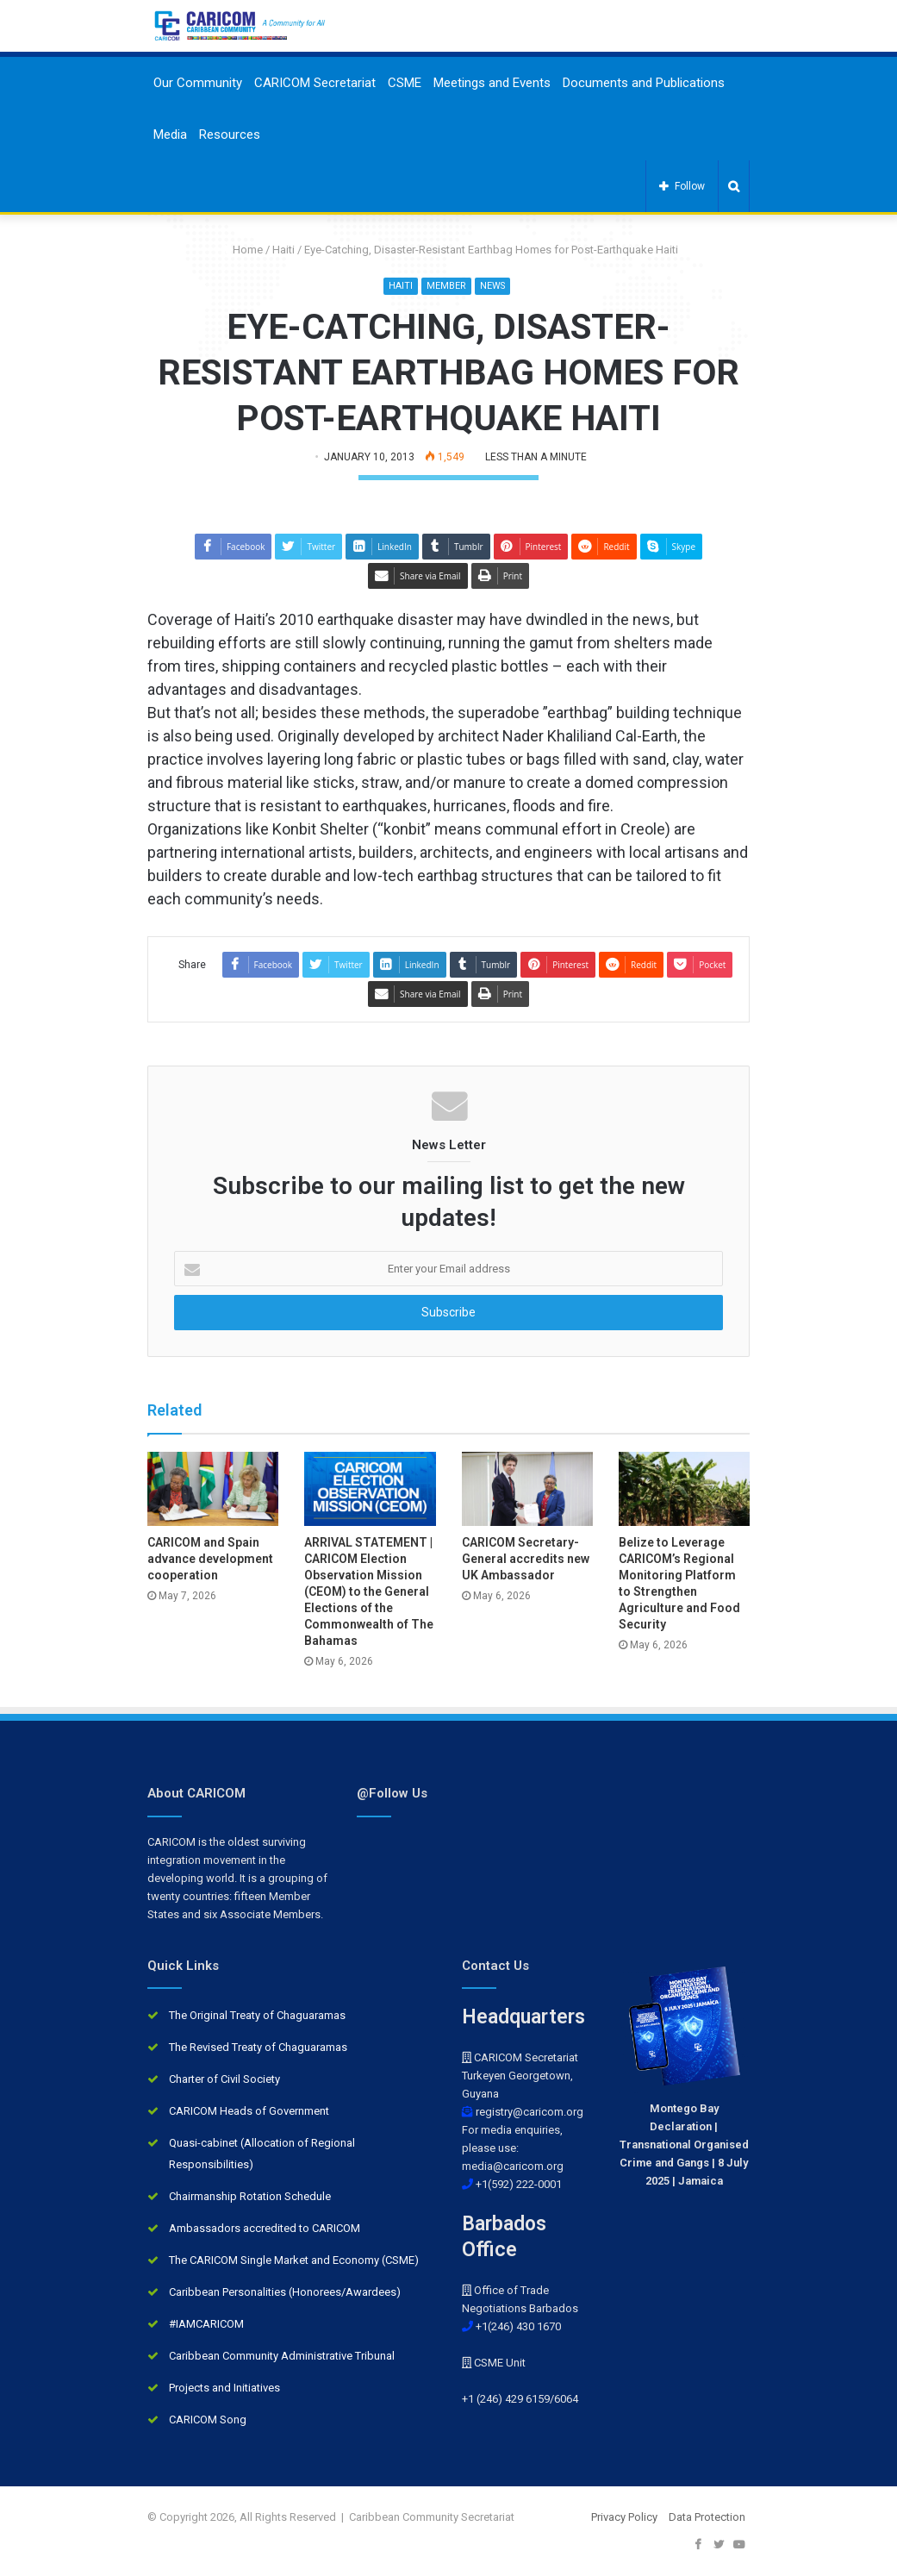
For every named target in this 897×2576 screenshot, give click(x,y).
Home (241, 249)
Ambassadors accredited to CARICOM (264, 2228)
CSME (404, 83)
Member (445, 285)
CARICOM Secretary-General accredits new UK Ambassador (525, 1558)
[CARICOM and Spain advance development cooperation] (212, 1490)
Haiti (283, 249)
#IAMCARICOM (206, 2323)
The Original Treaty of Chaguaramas (257, 2015)
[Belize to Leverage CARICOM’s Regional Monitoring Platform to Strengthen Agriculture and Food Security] (684, 1490)
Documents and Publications (644, 83)
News (492, 285)
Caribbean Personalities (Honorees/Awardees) (285, 2291)
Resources (229, 134)
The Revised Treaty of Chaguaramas (258, 2047)
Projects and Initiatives (224, 2387)
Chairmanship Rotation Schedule (250, 2196)
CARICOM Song (207, 2419)
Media (170, 134)
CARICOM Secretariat (315, 83)
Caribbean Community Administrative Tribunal (282, 2355)
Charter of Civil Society (224, 2079)
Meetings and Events (492, 83)
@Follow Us (392, 1793)
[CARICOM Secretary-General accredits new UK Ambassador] (527, 1490)
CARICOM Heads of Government (249, 2110)
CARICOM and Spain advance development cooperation (210, 1558)
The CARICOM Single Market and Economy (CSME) (294, 2260)
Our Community (197, 83)
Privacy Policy (624, 2516)
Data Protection (707, 2516)
